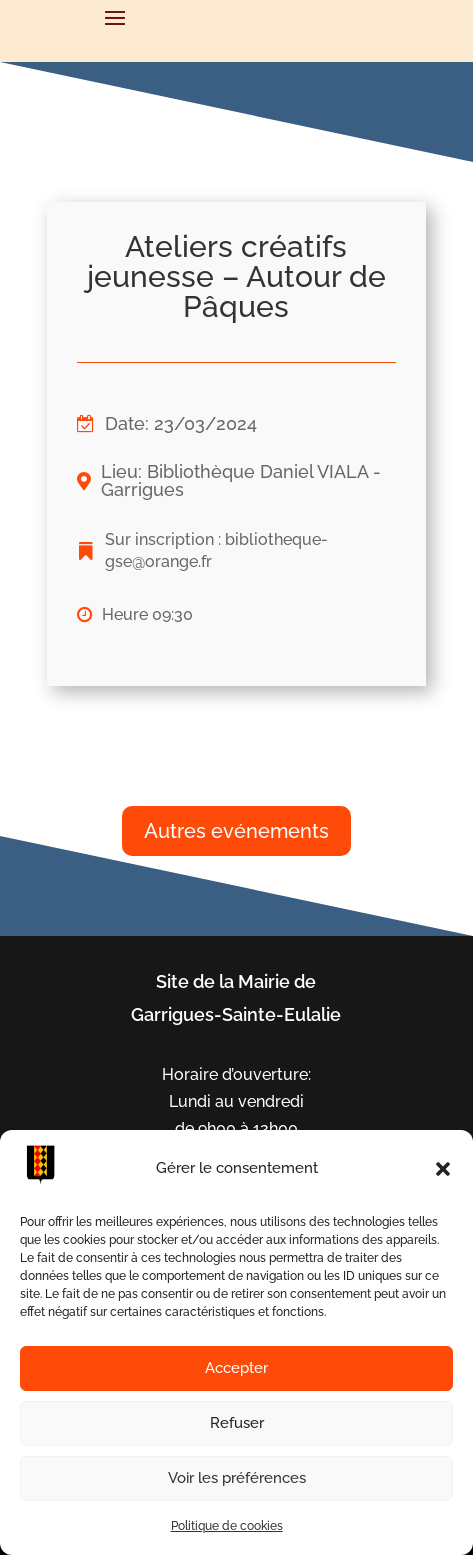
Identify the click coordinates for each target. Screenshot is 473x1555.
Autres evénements (236, 831)
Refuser (237, 1423)
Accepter (236, 1368)
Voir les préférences (237, 1478)
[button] (443, 1169)
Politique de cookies (227, 1526)
